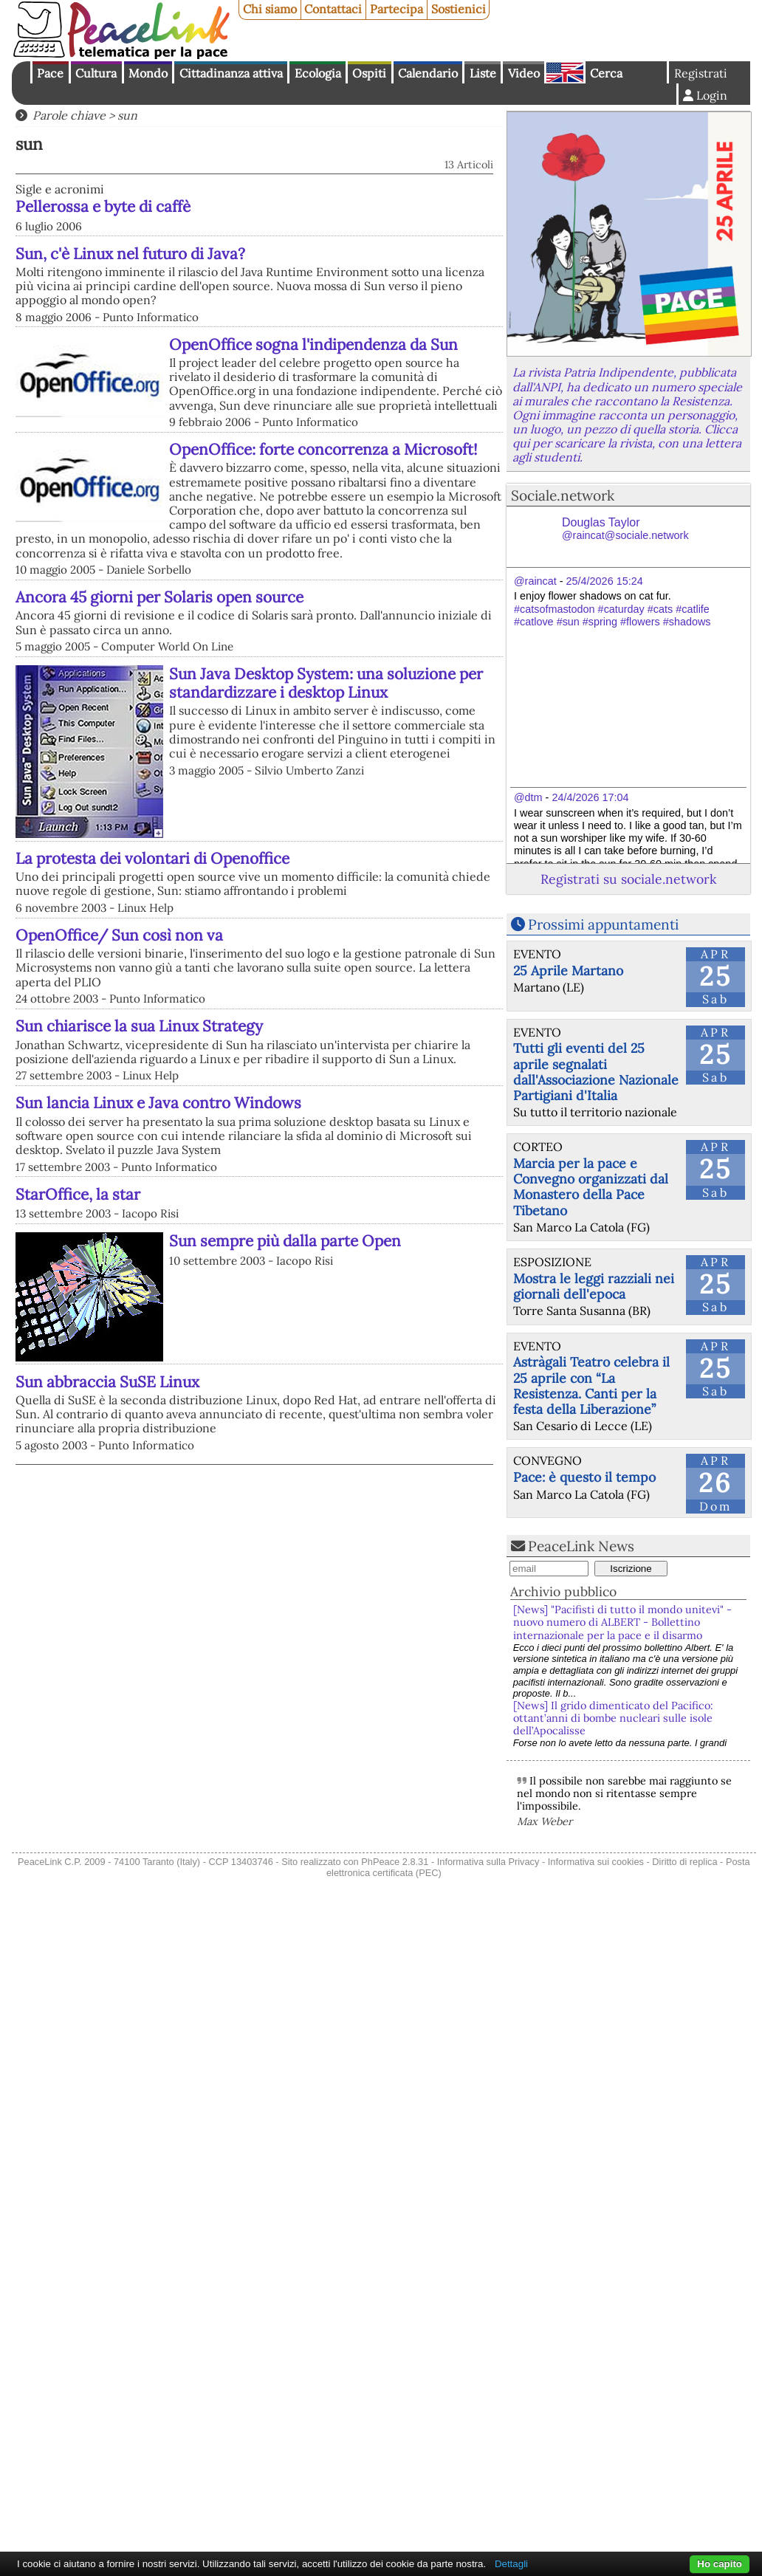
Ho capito (719, 2563)
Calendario (428, 73)
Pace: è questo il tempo (584, 1477)
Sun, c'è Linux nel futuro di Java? (130, 254)
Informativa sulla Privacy (488, 1861)
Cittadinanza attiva (231, 73)
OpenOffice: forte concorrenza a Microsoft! (323, 449)
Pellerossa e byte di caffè (103, 206)
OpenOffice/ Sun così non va (119, 935)
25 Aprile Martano (568, 970)
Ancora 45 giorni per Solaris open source (159, 597)
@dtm (528, 797)
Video (524, 73)
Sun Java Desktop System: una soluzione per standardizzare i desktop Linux (326, 683)
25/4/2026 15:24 (604, 581)
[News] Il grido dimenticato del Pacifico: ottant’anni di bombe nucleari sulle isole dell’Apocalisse (613, 1718)
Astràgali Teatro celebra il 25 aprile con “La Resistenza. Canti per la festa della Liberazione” (591, 1385)
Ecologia (318, 73)
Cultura (96, 73)
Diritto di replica (684, 1861)
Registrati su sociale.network (628, 878)
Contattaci (333, 8)
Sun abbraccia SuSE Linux (107, 1382)
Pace (50, 73)
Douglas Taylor (625, 529)
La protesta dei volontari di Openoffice (152, 858)
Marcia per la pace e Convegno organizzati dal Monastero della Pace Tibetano (590, 1186)
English (564, 72)
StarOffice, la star (78, 1194)
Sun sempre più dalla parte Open (285, 1241)
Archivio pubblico (563, 1591)
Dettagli (511, 2563)
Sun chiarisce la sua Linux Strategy (139, 1026)
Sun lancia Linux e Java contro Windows (158, 1103)
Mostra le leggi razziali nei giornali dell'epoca (593, 1286)
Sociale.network (562, 495)
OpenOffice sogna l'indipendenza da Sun (313, 344)
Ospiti (369, 73)
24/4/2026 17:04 (590, 797)
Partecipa (396, 8)
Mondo (148, 73)
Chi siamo (270, 8)
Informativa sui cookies (596, 1861)
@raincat (535, 581)
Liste (483, 73)
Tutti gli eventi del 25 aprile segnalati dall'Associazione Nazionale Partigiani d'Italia (596, 1071)
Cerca (606, 73)
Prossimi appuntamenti (603, 924)
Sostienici (458, 8)
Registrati (700, 73)
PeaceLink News (581, 1546)
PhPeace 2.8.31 (394, 1861)
